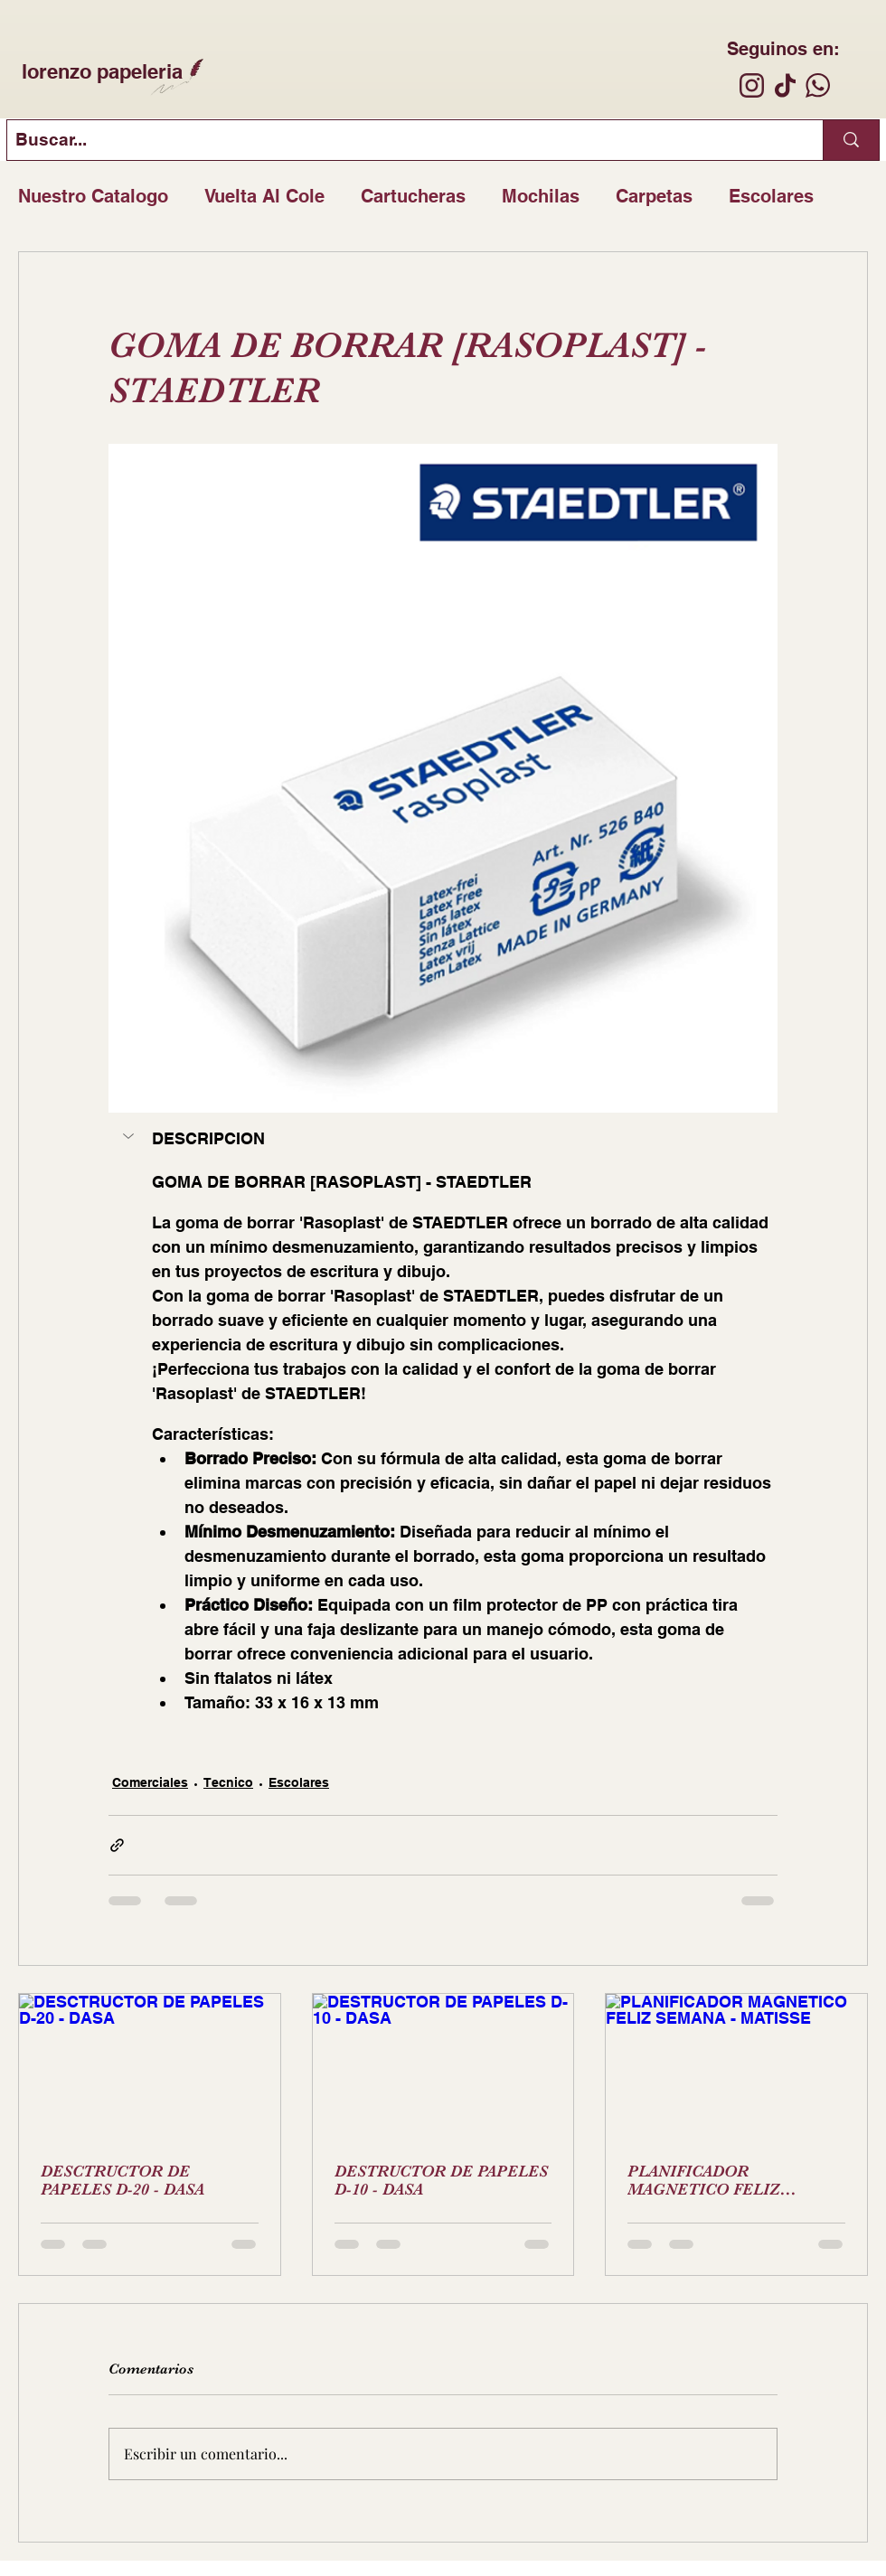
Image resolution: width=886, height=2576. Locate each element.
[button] (130, 1136)
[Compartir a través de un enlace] (117, 1845)
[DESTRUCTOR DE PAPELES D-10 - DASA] (443, 2067)
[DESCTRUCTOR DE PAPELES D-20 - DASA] (149, 2067)
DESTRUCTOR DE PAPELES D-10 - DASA (441, 2180)
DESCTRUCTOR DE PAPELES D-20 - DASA (122, 2180)
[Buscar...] (400, 140)
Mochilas (541, 196)
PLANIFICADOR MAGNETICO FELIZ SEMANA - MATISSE (703, 2180)
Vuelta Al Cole (264, 196)
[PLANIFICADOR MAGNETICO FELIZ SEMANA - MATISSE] (736, 2067)
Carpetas (654, 196)
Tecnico (228, 1782)
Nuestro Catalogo (93, 196)
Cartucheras (413, 196)
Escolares (771, 196)
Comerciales (150, 1782)
